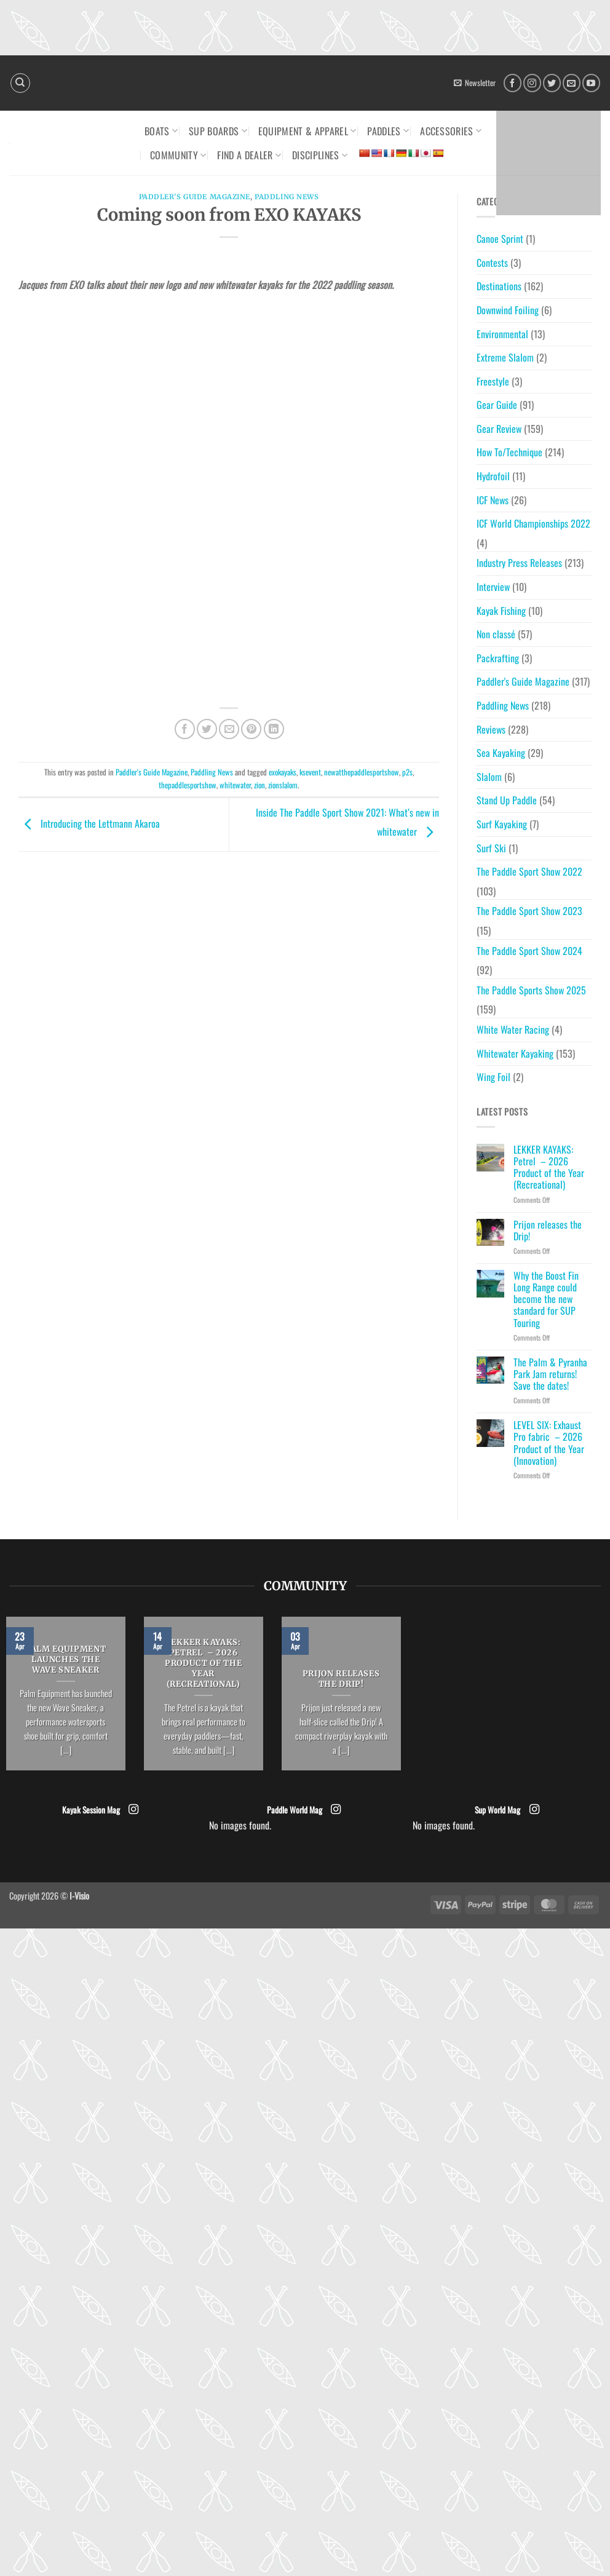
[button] (475, 83)
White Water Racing (513, 1029)
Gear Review (499, 428)
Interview (493, 586)
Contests (492, 262)
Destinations (499, 286)
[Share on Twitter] (207, 729)
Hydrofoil (493, 476)
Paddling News (287, 196)
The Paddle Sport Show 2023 (529, 910)
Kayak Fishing (501, 610)
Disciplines (319, 155)
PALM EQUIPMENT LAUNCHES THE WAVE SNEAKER (65, 1659)
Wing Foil (493, 1076)
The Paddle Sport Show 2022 (529, 871)
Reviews (491, 729)
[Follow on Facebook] (512, 83)
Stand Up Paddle (507, 800)
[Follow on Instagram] (532, 83)
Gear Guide (497, 404)
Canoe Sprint (500, 238)
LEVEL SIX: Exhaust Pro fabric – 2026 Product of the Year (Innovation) (548, 1443)
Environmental (502, 334)
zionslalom (283, 785)
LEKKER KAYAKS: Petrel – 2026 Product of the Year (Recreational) (548, 1167)
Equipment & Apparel (307, 131)
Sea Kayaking (501, 752)
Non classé (496, 634)
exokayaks (282, 772)
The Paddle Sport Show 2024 (529, 950)
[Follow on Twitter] (552, 83)
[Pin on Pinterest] (251, 729)
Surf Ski (491, 848)
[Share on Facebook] (185, 729)
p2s (407, 772)
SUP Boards (218, 131)
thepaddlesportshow (187, 785)
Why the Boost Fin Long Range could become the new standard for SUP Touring (546, 1299)
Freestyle (493, 381)
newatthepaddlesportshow (361, 772)
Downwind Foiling (508, 310)
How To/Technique (509, 452)
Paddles (388, 131)
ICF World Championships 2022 (533, 523)
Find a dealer (249, 155)
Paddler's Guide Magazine (194, 196)
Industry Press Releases (519, 562)
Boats (161, 131)
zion (259, 785)
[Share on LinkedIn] (274, 729)
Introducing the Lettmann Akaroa (89, 823)
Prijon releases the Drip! (547, 1230)
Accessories (450, 131)
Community (178, 155)
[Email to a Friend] (229, 729)
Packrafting (498, 658)
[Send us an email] (571, 83)
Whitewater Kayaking (515, 1053)
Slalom (489, 776)
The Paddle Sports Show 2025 (531, 990)
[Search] (20, 83)
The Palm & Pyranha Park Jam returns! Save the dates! (550, 1374)
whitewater (235, 785)
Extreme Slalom (505, 357)
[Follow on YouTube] (591, 83)
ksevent (310, 772)
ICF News (493, 500)
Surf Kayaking (502, 824)
